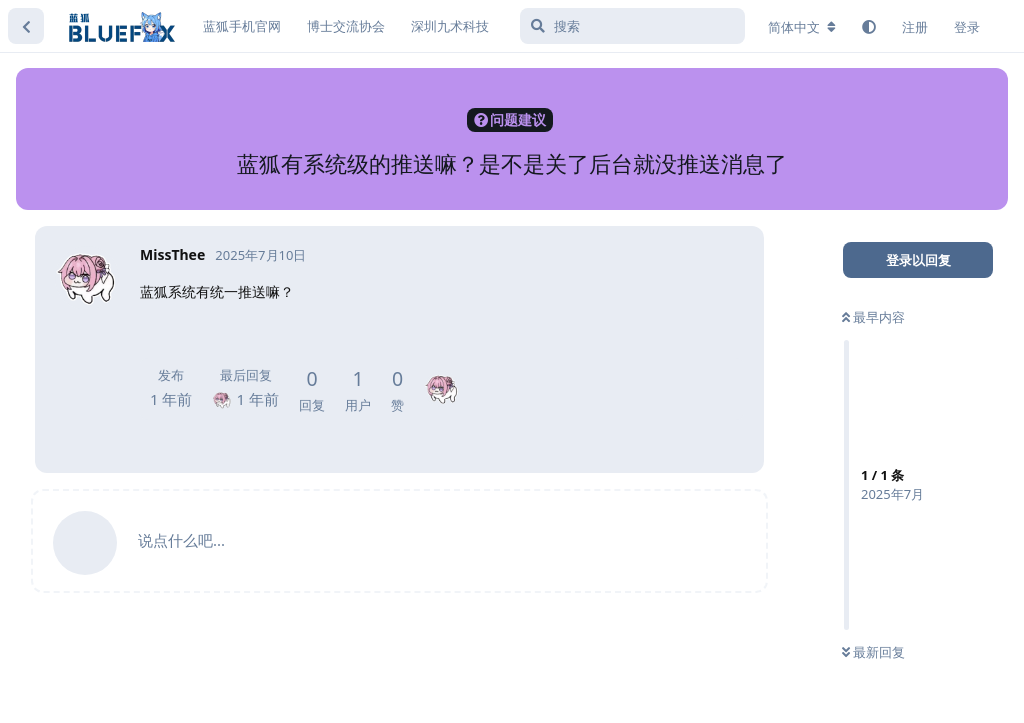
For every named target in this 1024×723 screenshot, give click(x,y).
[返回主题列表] (26, 26)
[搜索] (632, 26)
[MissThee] (442, 375)
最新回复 (873, 652)
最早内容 (873, 317)
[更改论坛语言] (802, 27)
